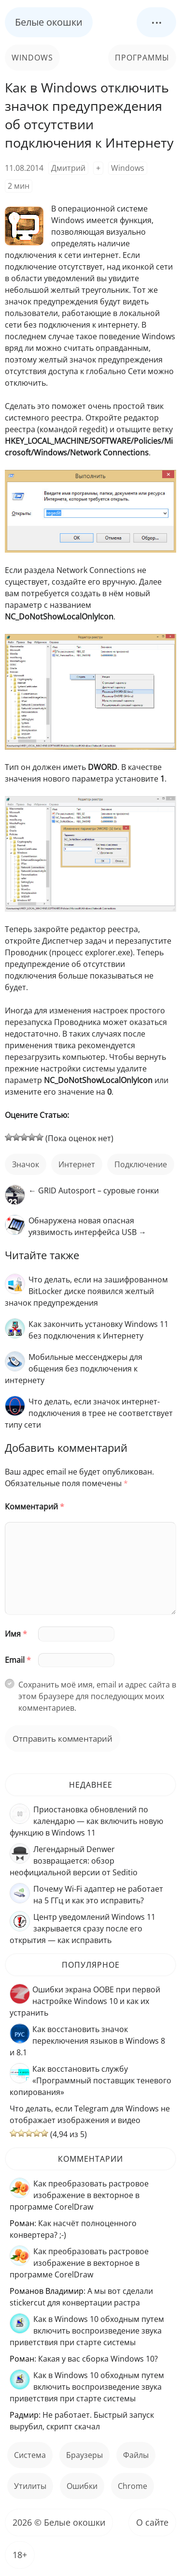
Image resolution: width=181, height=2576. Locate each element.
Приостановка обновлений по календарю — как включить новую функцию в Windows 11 (86, 1821)
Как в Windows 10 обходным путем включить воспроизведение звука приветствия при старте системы (87, 2331)
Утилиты (30, 2486)
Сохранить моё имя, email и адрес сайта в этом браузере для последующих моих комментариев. (97, 1696)
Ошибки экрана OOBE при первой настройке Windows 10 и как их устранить (85, 2001)
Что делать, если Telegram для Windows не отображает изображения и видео (90, 2114)
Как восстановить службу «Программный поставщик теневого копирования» (90, 2080)
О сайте (152, 2522)
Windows (32, 57)
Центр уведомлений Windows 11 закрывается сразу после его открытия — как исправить (82, 1928)
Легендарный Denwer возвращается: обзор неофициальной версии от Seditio (74, 1861)
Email (18, 1660)
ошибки (82, 2486)
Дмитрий (68, 168)
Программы (142, 57)
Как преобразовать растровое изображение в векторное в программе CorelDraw (79, 2195)
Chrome (132, 2486)
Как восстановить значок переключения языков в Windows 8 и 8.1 (87, 2041)
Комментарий (34, 1506)
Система (30, 2455)
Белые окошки (49, 22)
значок (25, 1164)
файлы (136, 2455)
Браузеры (84, 2455)
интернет (76, 1164)
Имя (16, 1633)
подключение (140, 1164)
